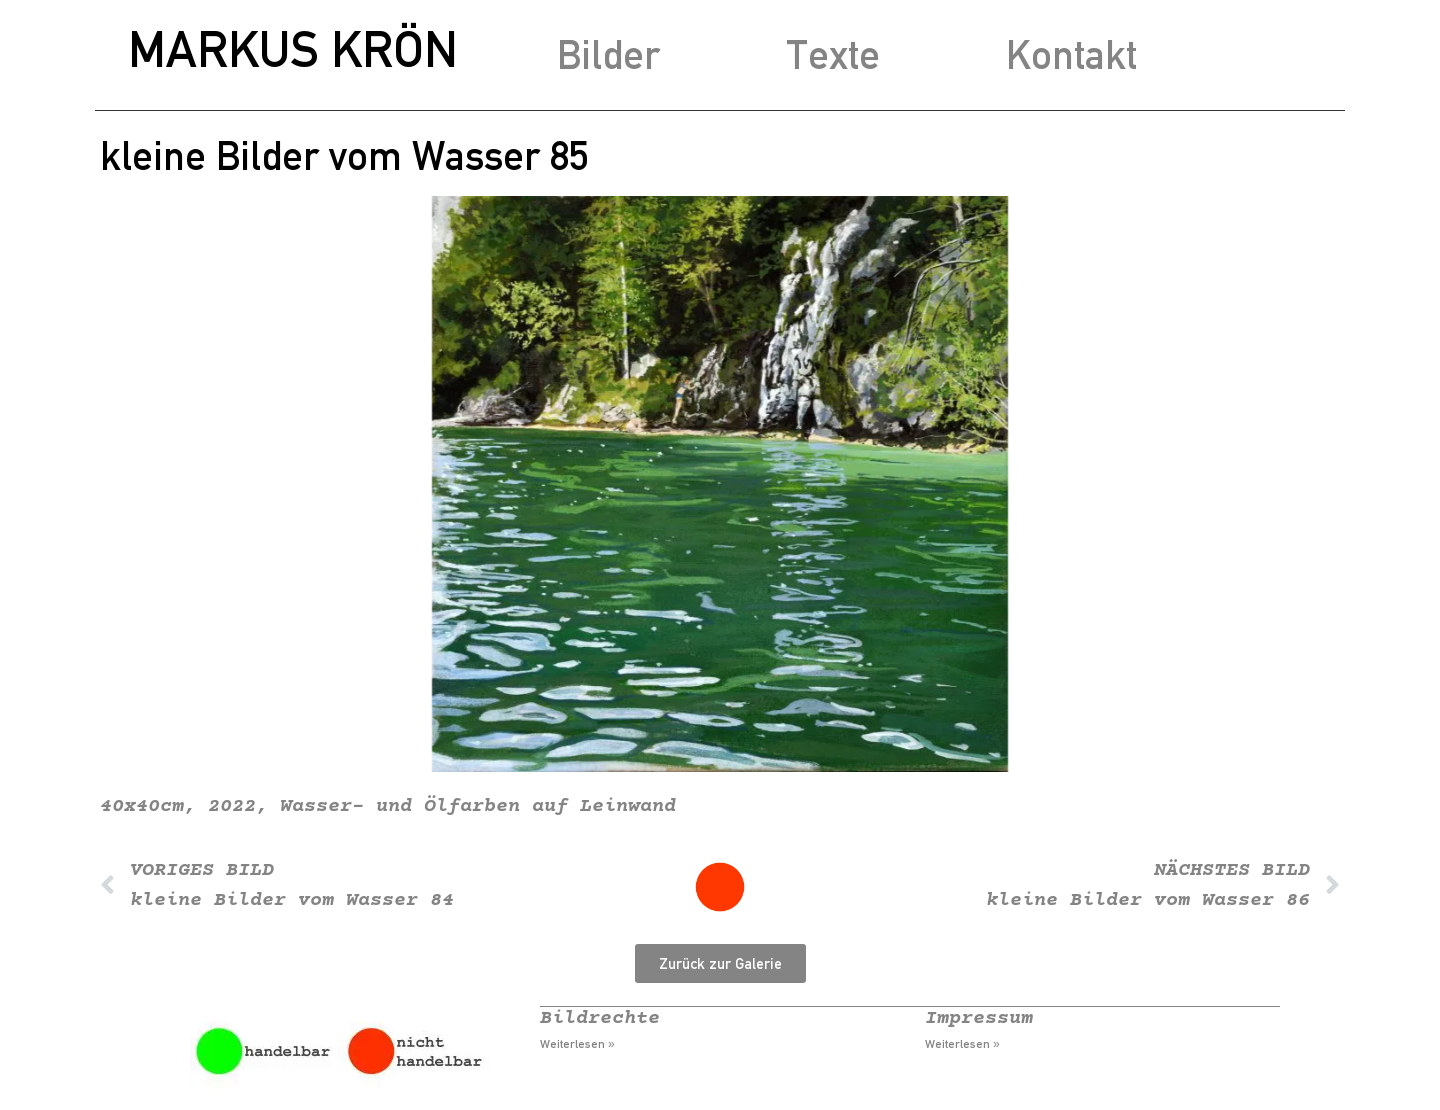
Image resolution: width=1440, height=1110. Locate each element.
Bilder (608, 54)
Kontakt (1071, 54)
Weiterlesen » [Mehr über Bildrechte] (577, 1044)
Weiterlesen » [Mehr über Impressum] (962, 1044)
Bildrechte (600, 1018)
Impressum (979, 1018)
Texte (833, 54)
